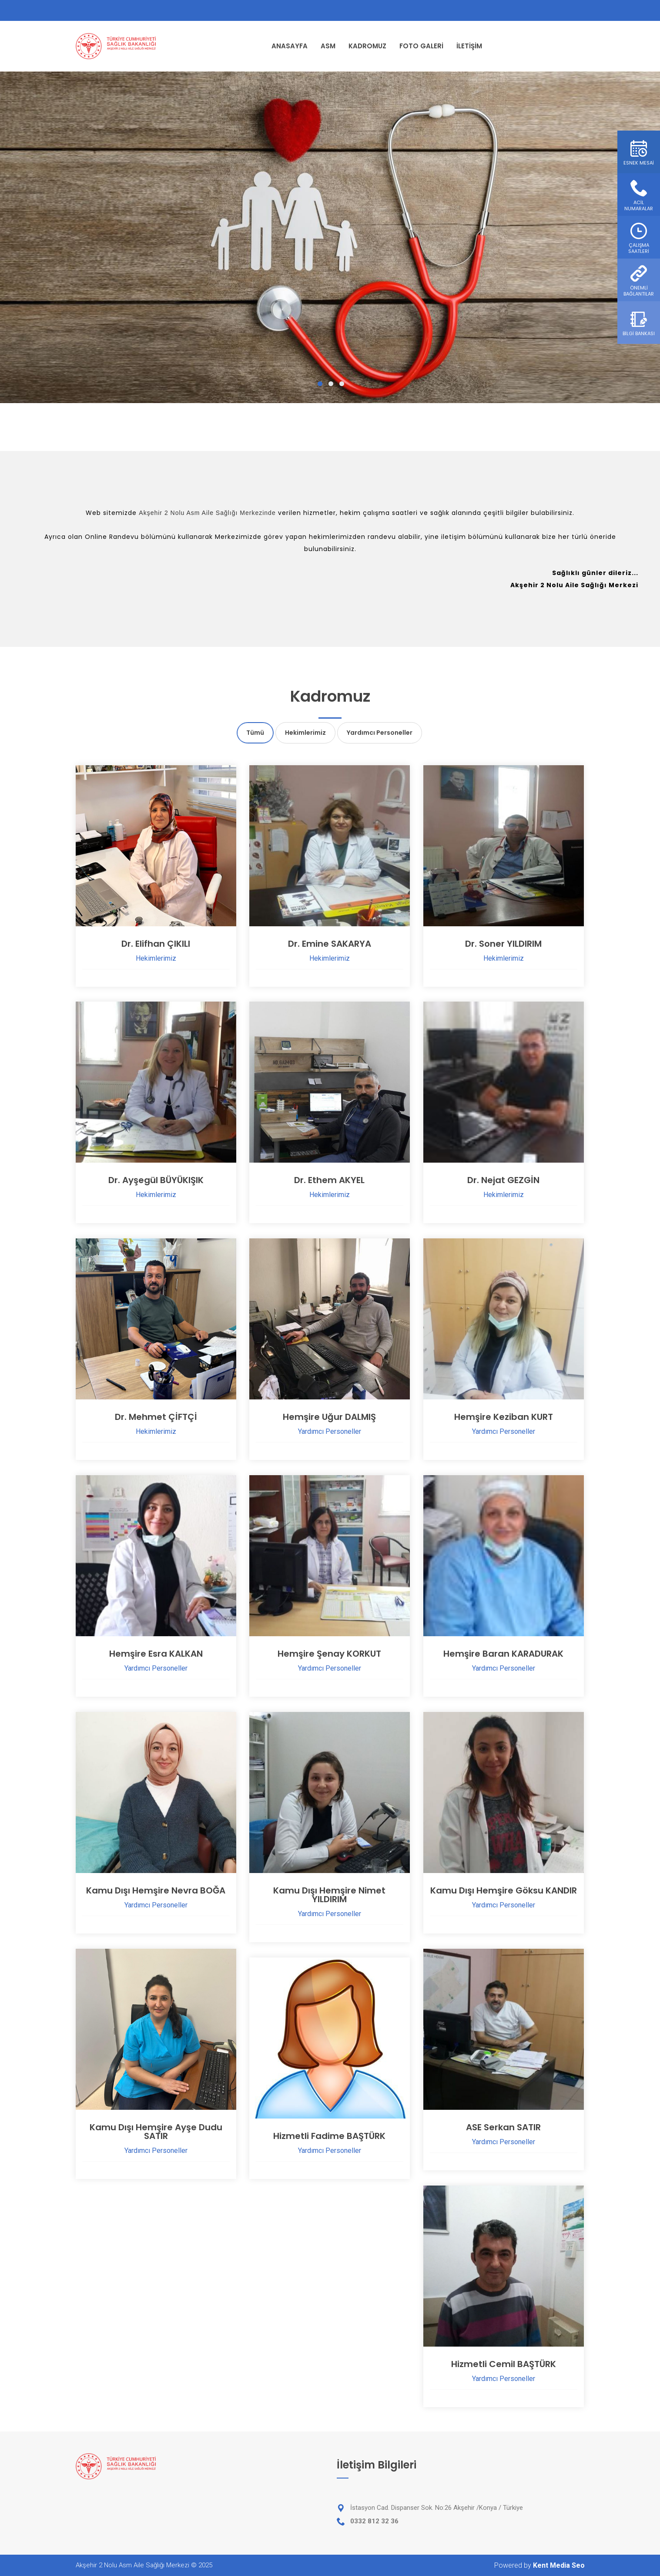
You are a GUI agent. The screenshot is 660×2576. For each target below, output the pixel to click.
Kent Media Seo (559, 2565)
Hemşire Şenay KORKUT (329, 1654)
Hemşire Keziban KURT (503, 1417)
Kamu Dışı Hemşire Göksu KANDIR (503, 1890)
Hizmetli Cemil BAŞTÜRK (503, 2364)
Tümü (255, 732)
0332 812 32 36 (374, 2521)
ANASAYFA (289, 45)
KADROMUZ (367, 45)
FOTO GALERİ (421, 45)
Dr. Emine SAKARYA (329, 944)
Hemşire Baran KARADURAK (503, 1654)
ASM (328, 45)
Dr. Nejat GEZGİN (503, 1180)
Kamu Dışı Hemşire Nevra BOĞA (155, 1890)
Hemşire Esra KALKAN (156, 1654)
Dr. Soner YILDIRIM (503, 944)
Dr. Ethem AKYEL (329, 1180)
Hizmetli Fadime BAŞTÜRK (329, 2136)
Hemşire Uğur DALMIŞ (329, 1417)
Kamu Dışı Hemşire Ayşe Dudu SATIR (156, 2131)
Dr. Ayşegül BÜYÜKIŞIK (156, 1180)
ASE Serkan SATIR (503, 2127)
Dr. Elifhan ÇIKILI (155, 944)
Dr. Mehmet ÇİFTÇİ (156, 1417)
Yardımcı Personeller (379, 732)
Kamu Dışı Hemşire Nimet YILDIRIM (329, 1894)
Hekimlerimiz (305, 732)
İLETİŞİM (469, 45)
